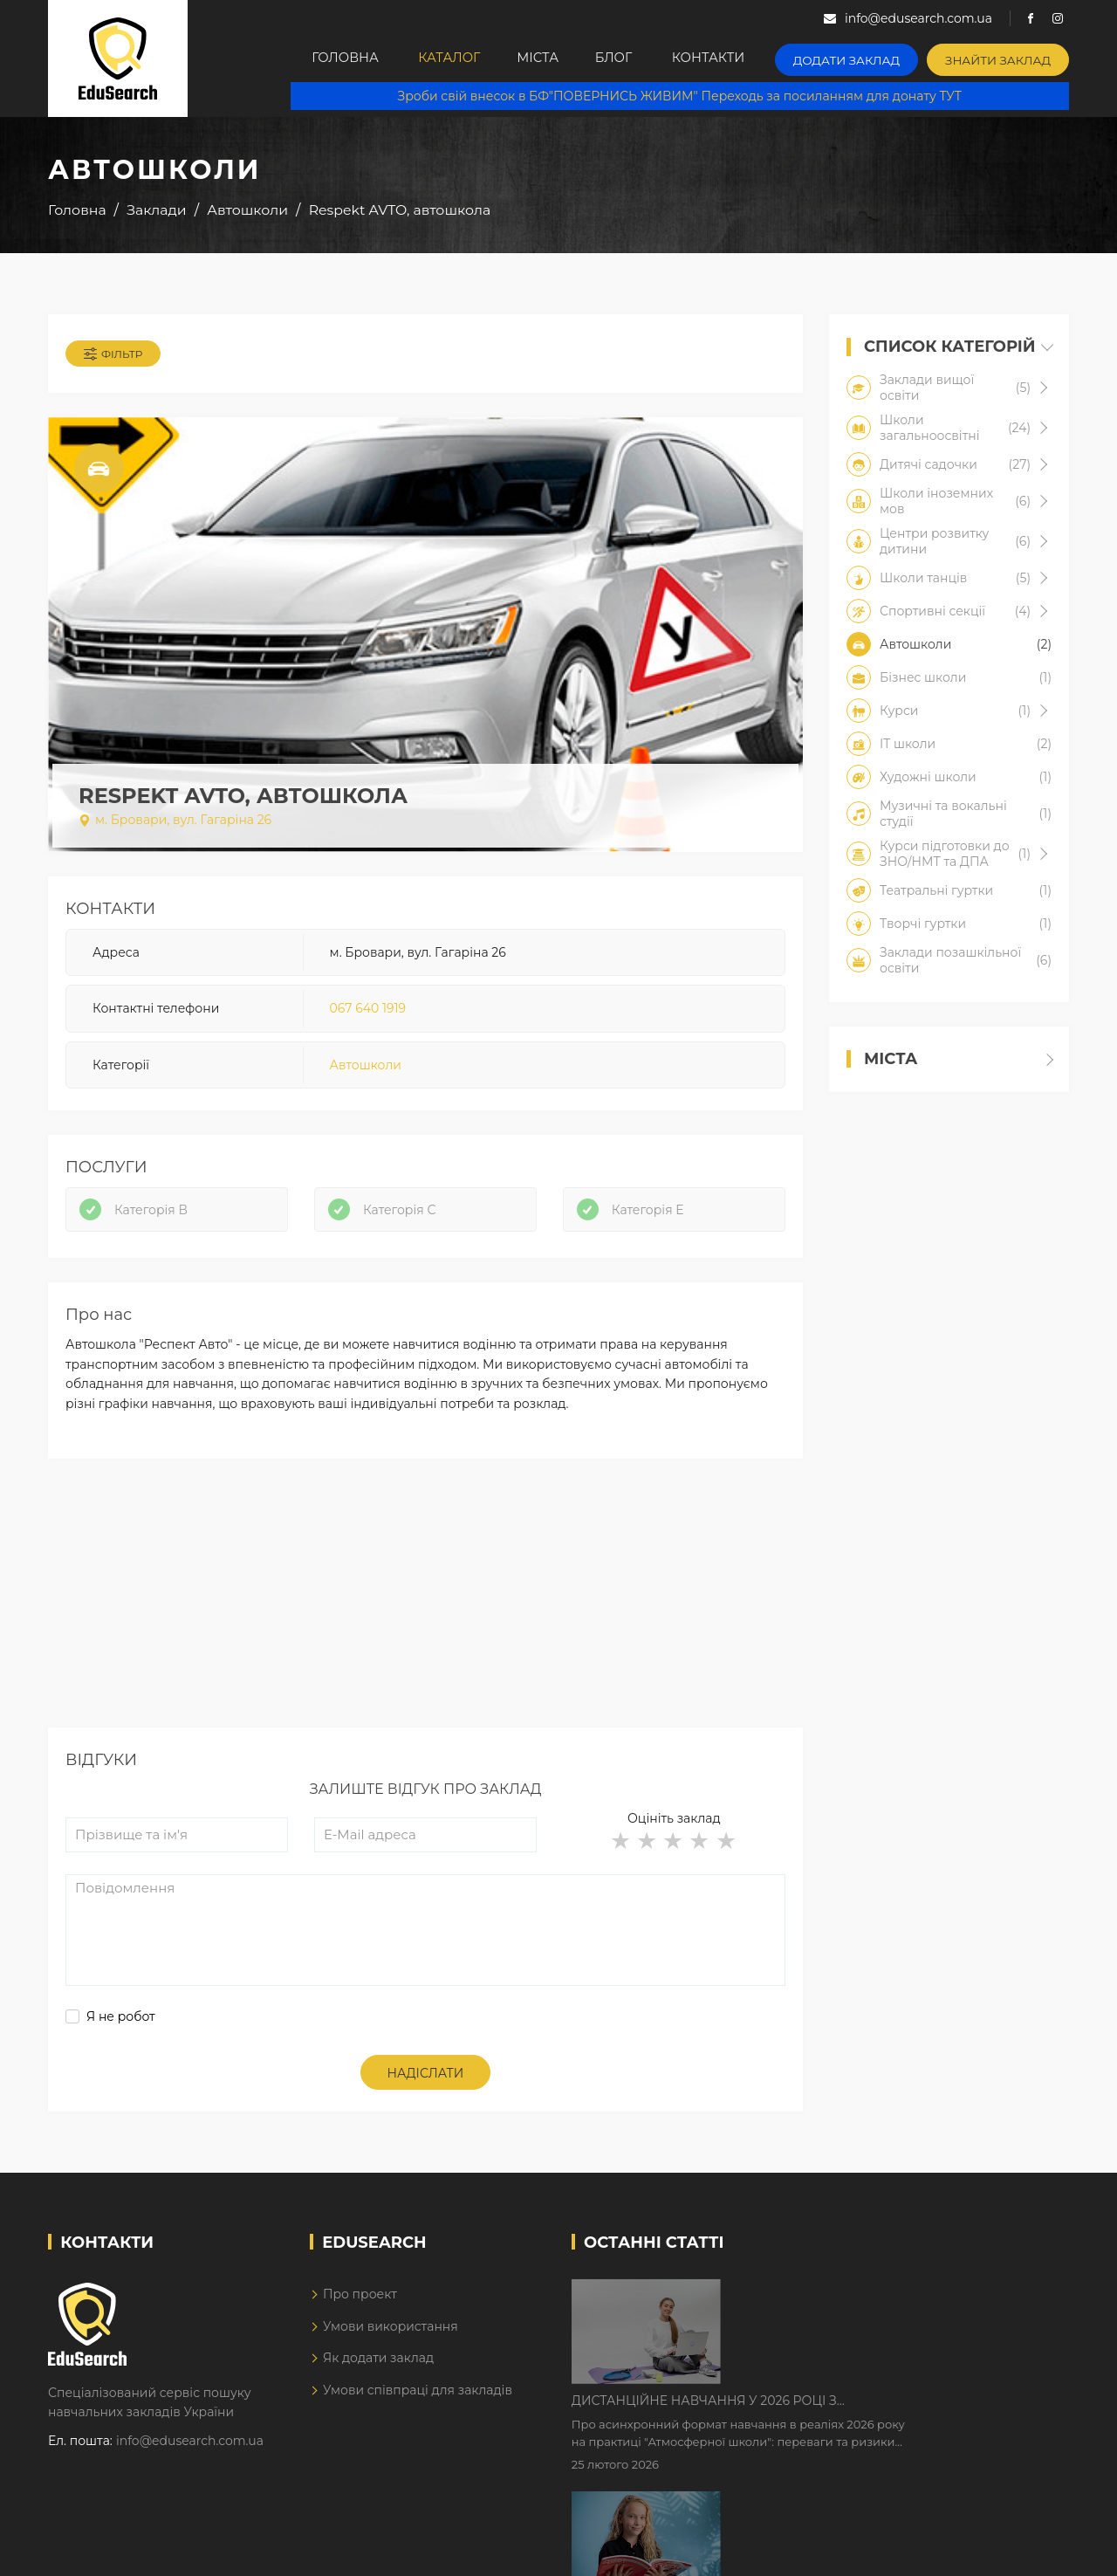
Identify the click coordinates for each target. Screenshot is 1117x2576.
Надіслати (425, 2082)
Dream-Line (1032, 2551)
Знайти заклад (1003, 57)
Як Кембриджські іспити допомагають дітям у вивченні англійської (892, 2412)
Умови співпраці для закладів (417, 2399)
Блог (629, 58)
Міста (543, 58)
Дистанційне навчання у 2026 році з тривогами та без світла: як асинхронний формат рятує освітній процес (875, 2303)
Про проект (360, 2304)
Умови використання (390, 2335)
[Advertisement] (425, 1614)
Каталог (445, 58)
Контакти (729, 58)
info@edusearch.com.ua (190, 2449)
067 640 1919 (368, 1012)
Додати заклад (862, 57)
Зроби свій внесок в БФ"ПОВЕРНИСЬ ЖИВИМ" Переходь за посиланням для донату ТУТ (687, 96)
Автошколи (365, 1068)
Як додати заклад (378, 2366)
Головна (335, 58)
